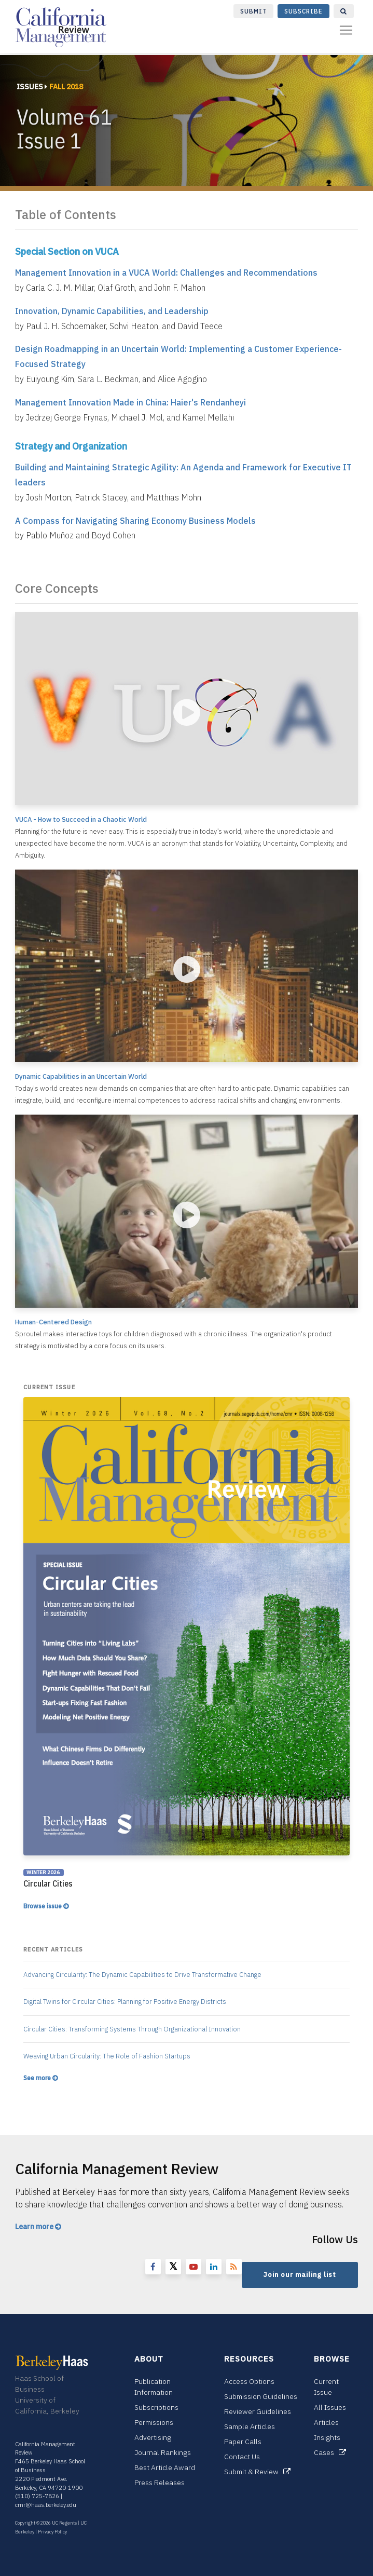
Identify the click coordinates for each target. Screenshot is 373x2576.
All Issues (330, 2407)
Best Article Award (164, 2467)
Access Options (249, 2381)
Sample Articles (249, 2426)
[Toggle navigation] (346, 30)
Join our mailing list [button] (300, 2274)
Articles (326, 2422)
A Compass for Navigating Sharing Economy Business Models (135, 521)
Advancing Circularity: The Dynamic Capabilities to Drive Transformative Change (142, 1974)
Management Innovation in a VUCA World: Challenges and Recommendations (166, 272)
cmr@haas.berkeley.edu (45, 2505)
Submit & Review (257, 2471)
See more (40, 2078)
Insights (327, 2437)
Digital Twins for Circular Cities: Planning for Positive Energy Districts (124, 2001)
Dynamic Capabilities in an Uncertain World (81, 1076)
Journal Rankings (162, 2452)
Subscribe (303, 11)
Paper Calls (242, 2441)
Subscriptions (156, 2407)
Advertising (152, 2437)
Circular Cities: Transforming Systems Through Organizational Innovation (132, 2029)
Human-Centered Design (53, 1322)
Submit (253, 11)
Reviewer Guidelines (257, 2411)
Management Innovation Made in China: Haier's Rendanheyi (130, 402)
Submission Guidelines (260, 2396)
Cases (330, 2452)
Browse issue (45, 1906)
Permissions (153, 2422)
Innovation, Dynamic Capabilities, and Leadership (112, 311)
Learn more (38, 2226)
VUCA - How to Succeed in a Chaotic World (81, 819)
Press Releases (159, 2482)
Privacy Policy (52, 2531)
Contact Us (242, 2456)
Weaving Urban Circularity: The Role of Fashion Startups (106, 2056)
